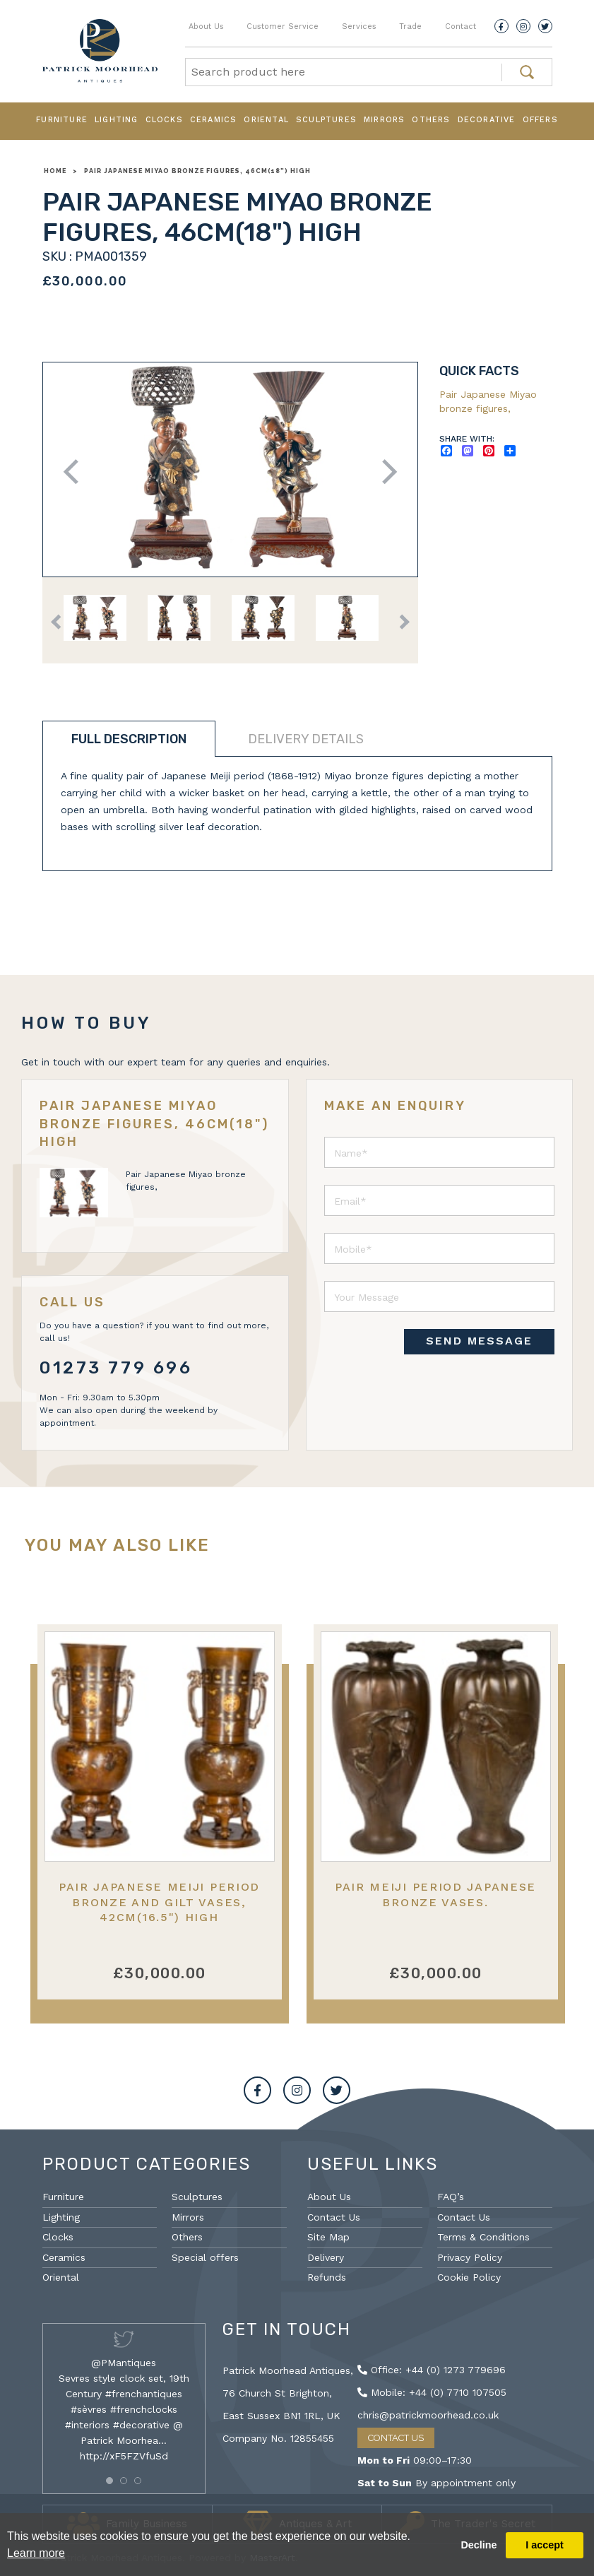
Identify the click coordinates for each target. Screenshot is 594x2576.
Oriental (266, 119)
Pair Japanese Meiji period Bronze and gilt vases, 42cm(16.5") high (159, 1902)
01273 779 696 (116, 1368)
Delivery (325, 2257)
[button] (109, 2480)
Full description (128, 739)
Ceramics (213, 119)
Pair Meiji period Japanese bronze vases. (435, 1894)
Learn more (36, 2553)
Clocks (164, 119)
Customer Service (282, 26)
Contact (460, 26)
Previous (75, 471)
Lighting (116, 119)
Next (384, 471)
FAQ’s (450, 2196)
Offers (540, 119)
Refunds (326, 2277)
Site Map (328, 2237)
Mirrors (384, 119)
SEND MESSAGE (479, 1340)
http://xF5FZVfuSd (124, 2456)
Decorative (487, 119)
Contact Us (333, 2217)
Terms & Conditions (483, 2237)
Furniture (62, 119)
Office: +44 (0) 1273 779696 (431, 2369)
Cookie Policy (469, 2277)
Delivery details (306, 739)
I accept (544, 2545)
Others (431, 119)
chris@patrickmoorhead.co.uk (428, 2415)
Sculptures (326, 119)
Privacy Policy (469, 2257)
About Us (206, 26)
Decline (479, 2545)
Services (359, 26)
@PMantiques (123, 2362)
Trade (410, 26)
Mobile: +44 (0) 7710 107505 (431, 2392)
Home (55, 171)
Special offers (205, 2257)
